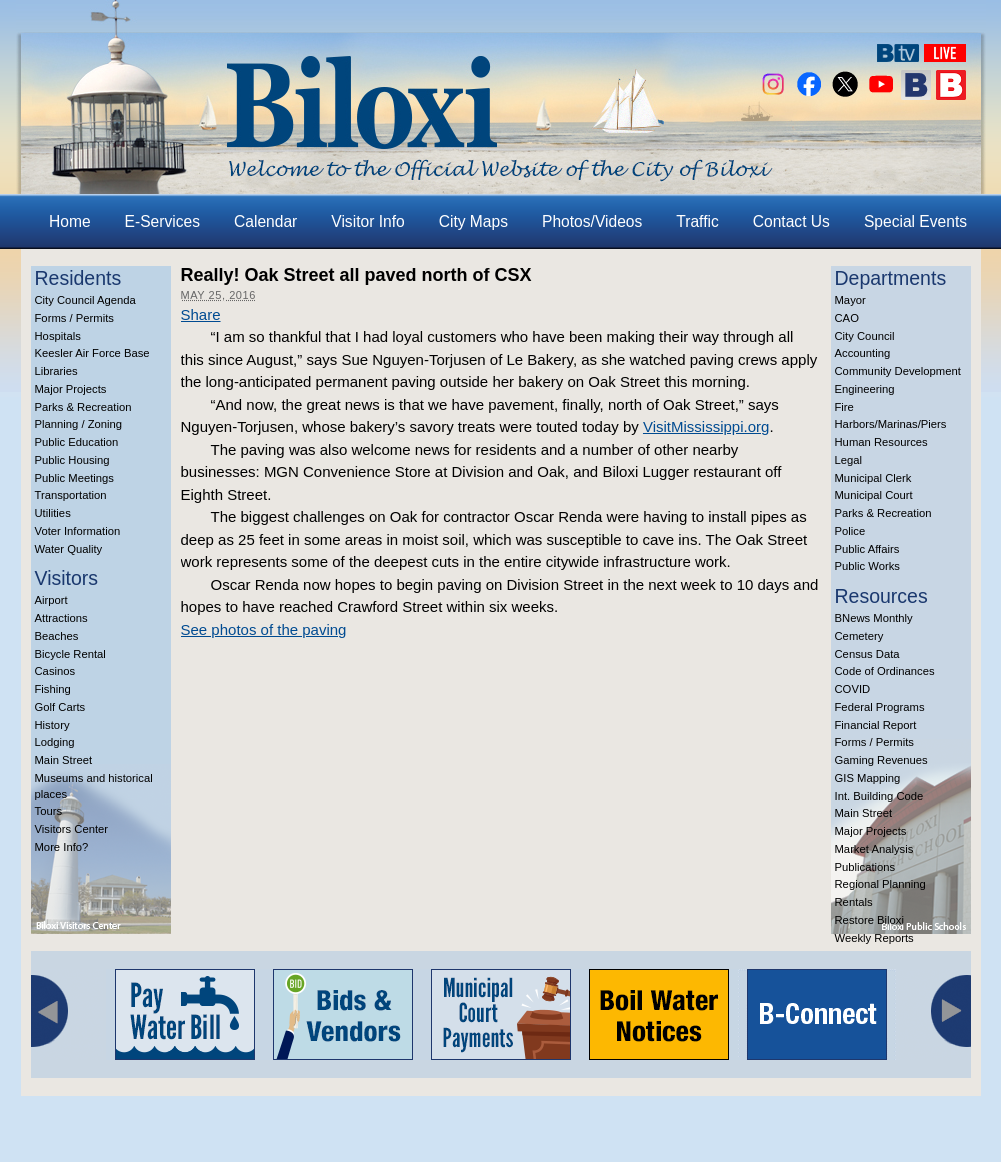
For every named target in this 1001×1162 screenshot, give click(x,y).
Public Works (867, 566)
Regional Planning (880, 884)
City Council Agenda (85, 300)
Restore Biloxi (869, 920)
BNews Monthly (874, 618)
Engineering (865, 389)
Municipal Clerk (873, 478)
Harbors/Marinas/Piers (891, 424)
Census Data (867, 654)
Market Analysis (874, 849)
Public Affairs (867, 549)
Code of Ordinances (885, 671)
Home (70, 221)
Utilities (53, 513)
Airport (51, 600)
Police (850, 531)
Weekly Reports (874, 938)
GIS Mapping (868, 778)
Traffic (697, 221)
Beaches (57, 636)
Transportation (71, 495)
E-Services (162, 221)
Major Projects (71, 389)
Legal (849, 460)
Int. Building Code (879, 796)
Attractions (61, 618)
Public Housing (72, 460)
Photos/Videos (592, 221)
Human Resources (881, 442)
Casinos (55, 671)
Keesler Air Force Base (92, 353)
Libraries (56, 371)
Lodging (55, 742)
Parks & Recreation (83, 407)
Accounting (863, 353)
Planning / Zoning (79, 424)
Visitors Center (72, 829)
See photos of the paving (264, 629)
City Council (865, 336)
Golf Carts (60, 707)
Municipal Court (874, 495)
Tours (49, 811)
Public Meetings (74, 478)
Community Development (898, 371)
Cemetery (859, 636)
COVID (853, 689)
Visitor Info (367, 221)
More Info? (62, 847)
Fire (844, 407)
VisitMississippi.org (706, 426)
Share (201, 314)
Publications (865, 867)
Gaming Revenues (881, 760)
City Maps (473, 221)
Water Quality (69, 549)
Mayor (850, 300)
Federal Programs (880, 707)
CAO (847, 318)
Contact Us (791, 221)
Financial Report (876, 725)
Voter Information (78, 531)
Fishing (53, 689)
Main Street (64, 760)
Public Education (77, 442)
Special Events (915, 221)
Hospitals (58, 336)
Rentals (854, 902)
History (52, 725)
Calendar (265, 221)
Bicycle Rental (70, 654)
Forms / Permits (74, 318)
